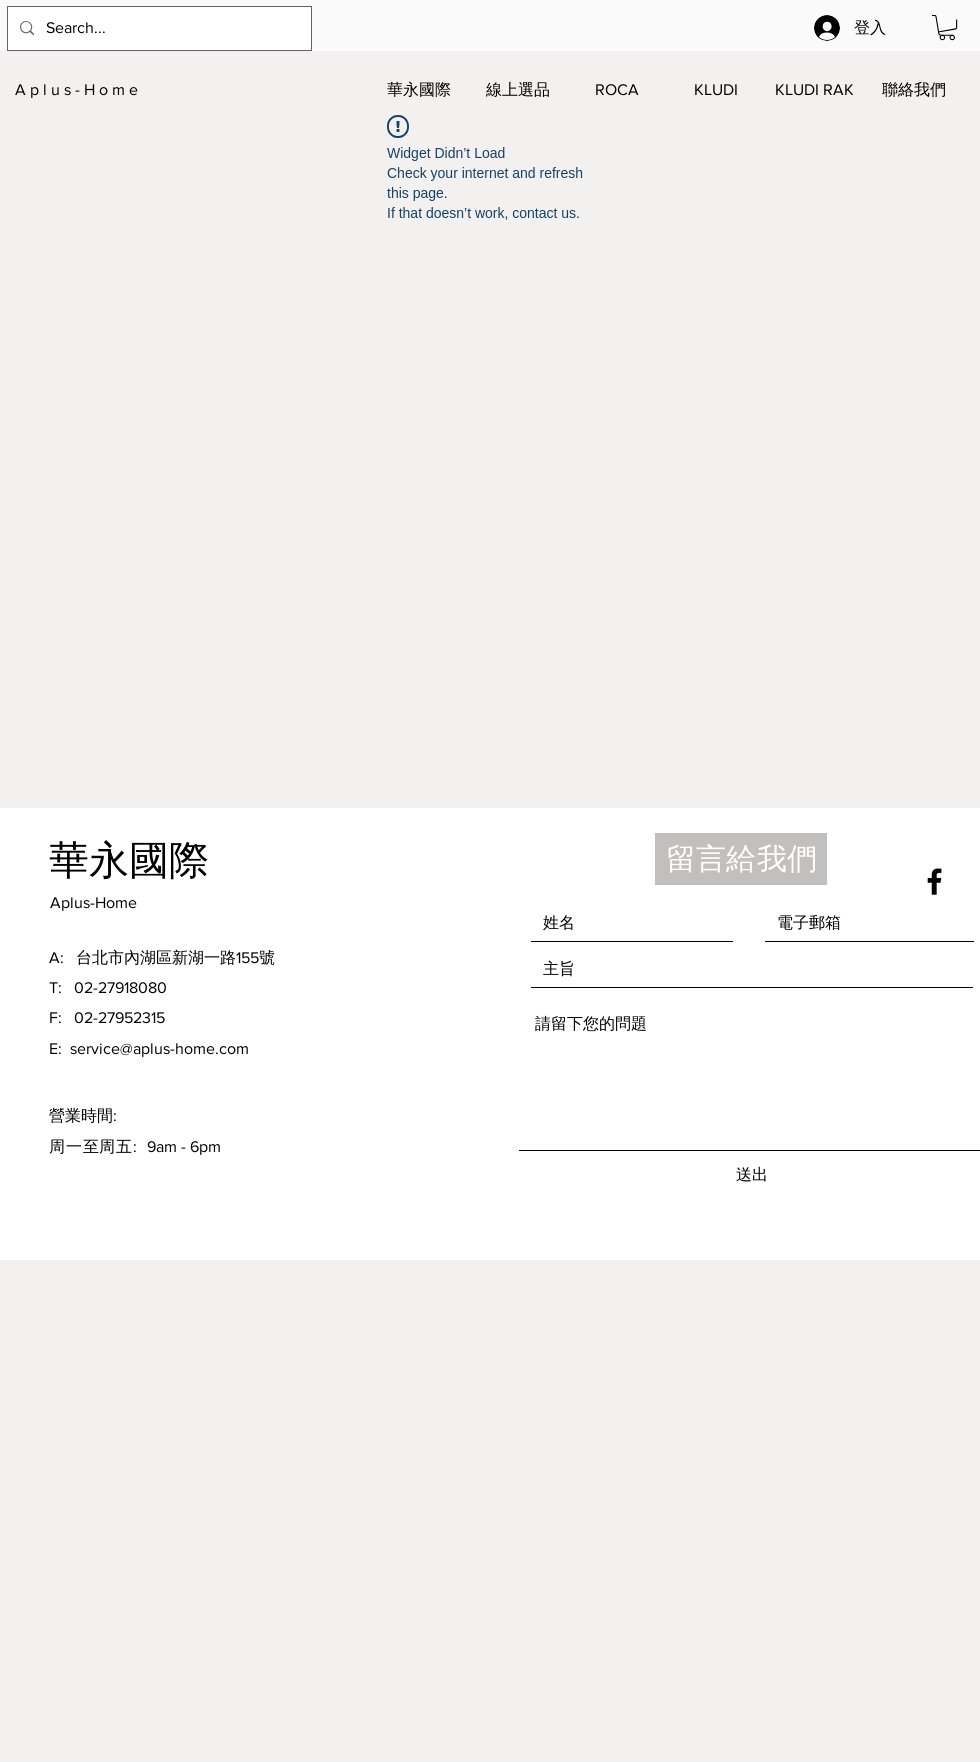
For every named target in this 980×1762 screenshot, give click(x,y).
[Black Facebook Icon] (934, 881)
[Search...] (157, 28)
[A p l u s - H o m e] (114, 90)
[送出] (752, 1175)
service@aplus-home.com (159, 1048)
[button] (947, 27)
